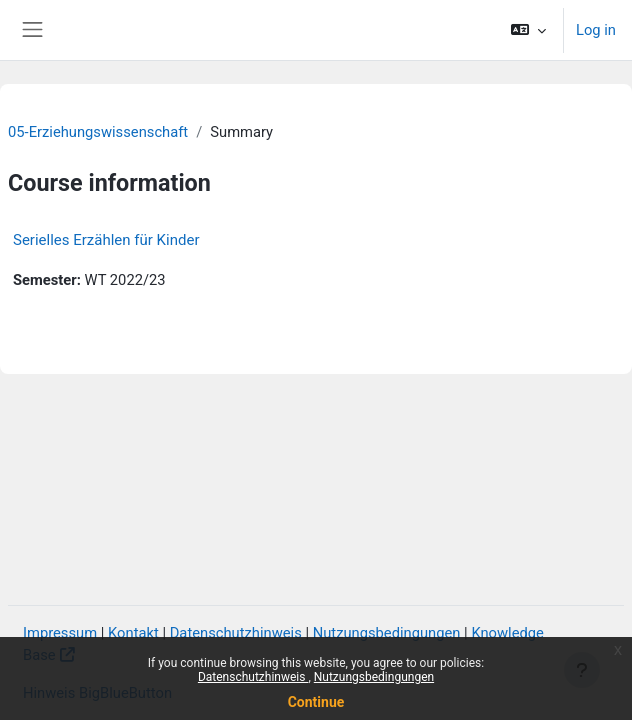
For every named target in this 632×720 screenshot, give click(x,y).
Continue (316, 702)
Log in (596, 30)
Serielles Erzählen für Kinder (106, 240)
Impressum (60, 633)
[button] (528, 30)
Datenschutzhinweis (253, 677)
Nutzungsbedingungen (374, 677)
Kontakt (133, 633)
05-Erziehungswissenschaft (98, 132)
